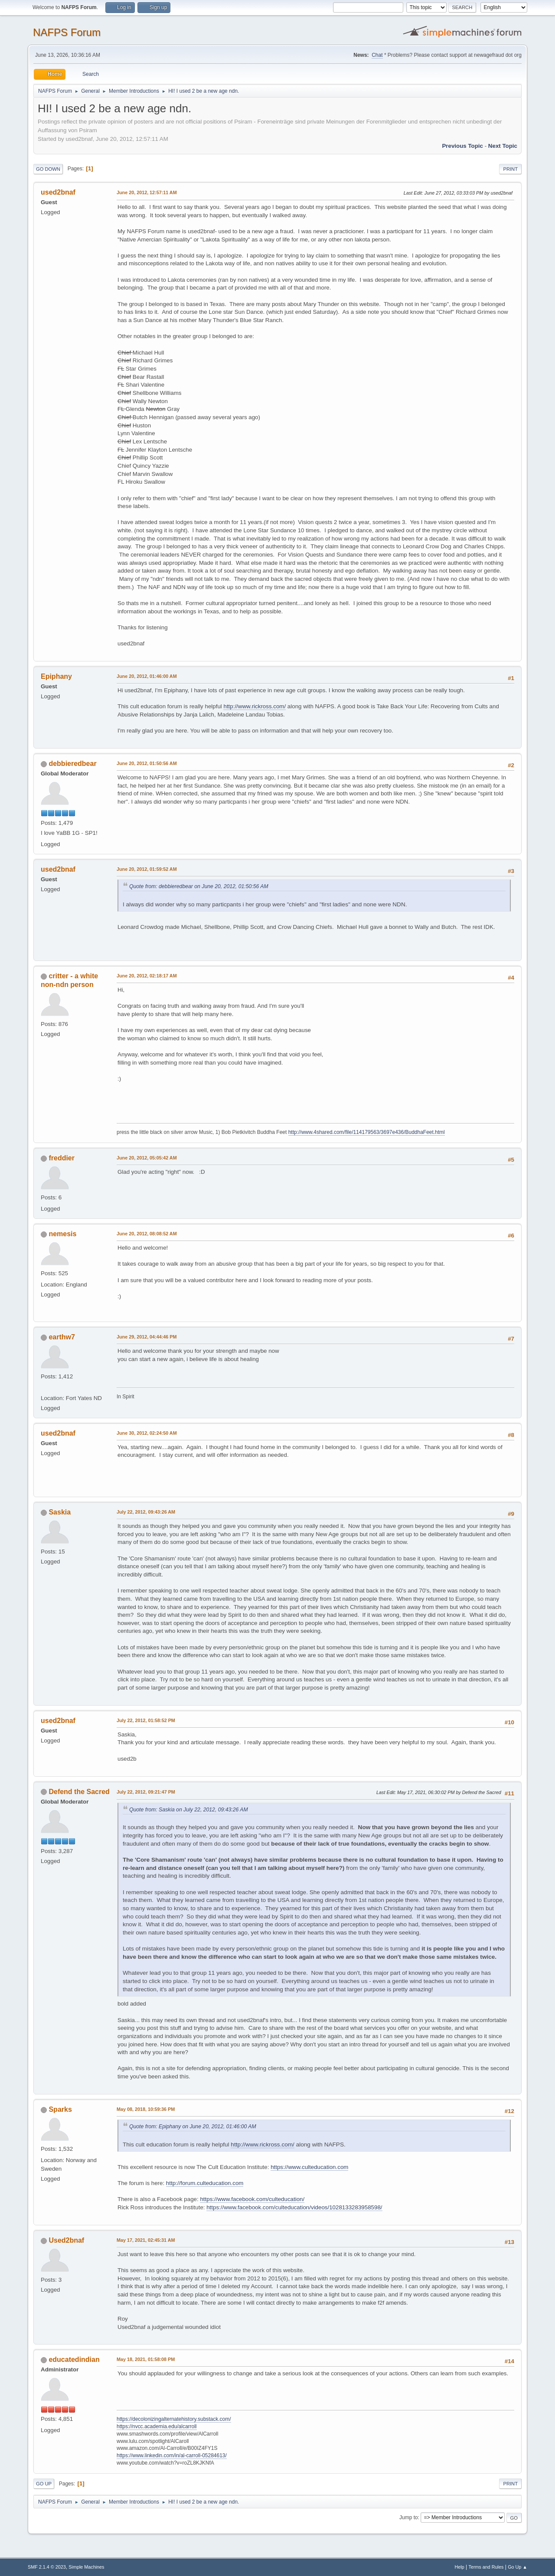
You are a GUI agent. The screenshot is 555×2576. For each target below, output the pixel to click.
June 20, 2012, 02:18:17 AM (147, 975)
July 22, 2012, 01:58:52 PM (146, 1720)
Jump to (408, 2517)
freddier (62, 1158)
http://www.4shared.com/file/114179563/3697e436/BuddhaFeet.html (366, 1132)
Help (459, 2566)
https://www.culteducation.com (309, 2167)
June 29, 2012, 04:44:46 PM (146, 1336)
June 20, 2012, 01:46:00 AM (147, 676)
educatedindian (74, 2359)
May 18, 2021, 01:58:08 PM (146, 2359)
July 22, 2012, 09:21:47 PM (146, 1791)
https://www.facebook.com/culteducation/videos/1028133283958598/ (294, 2207)
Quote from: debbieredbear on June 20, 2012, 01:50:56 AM (198, 886)
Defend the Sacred (79, 1791)
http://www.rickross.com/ (254, 706)
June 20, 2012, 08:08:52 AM (147, 1233)
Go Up (44, 2483)
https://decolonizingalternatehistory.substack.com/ (174, 2419)
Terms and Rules (486, 2566)
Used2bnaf (66, 2240)
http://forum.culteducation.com (205, 2183)
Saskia (60, 1512)
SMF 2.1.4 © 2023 (47, 2566)
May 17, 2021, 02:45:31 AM (146, 2240)
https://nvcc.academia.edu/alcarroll (157, 2426)
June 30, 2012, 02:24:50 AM (147, 1433)
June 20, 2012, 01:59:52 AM (147, 869)
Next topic (502, 146)
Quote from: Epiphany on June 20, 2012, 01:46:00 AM (192, 2126)
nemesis (62, 1234)
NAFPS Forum (67, 32)
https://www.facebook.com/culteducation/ (252, 2199)
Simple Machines (86, 2566)
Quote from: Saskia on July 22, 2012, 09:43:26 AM (188, 1810)
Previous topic (462, 146)
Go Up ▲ (517, 2566)
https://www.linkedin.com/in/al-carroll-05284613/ (172, 2455)
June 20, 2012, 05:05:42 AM (147, 1157)
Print (510, 169)
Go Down (48, 169)
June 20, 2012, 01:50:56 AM (147, 763)
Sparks (60, 2109)
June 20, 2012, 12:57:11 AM (147, 192)
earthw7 (62, 1337)
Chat (377, 55)
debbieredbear (72, 763)
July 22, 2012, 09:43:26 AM (146, 1511)
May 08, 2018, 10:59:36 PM (146, 2109)
